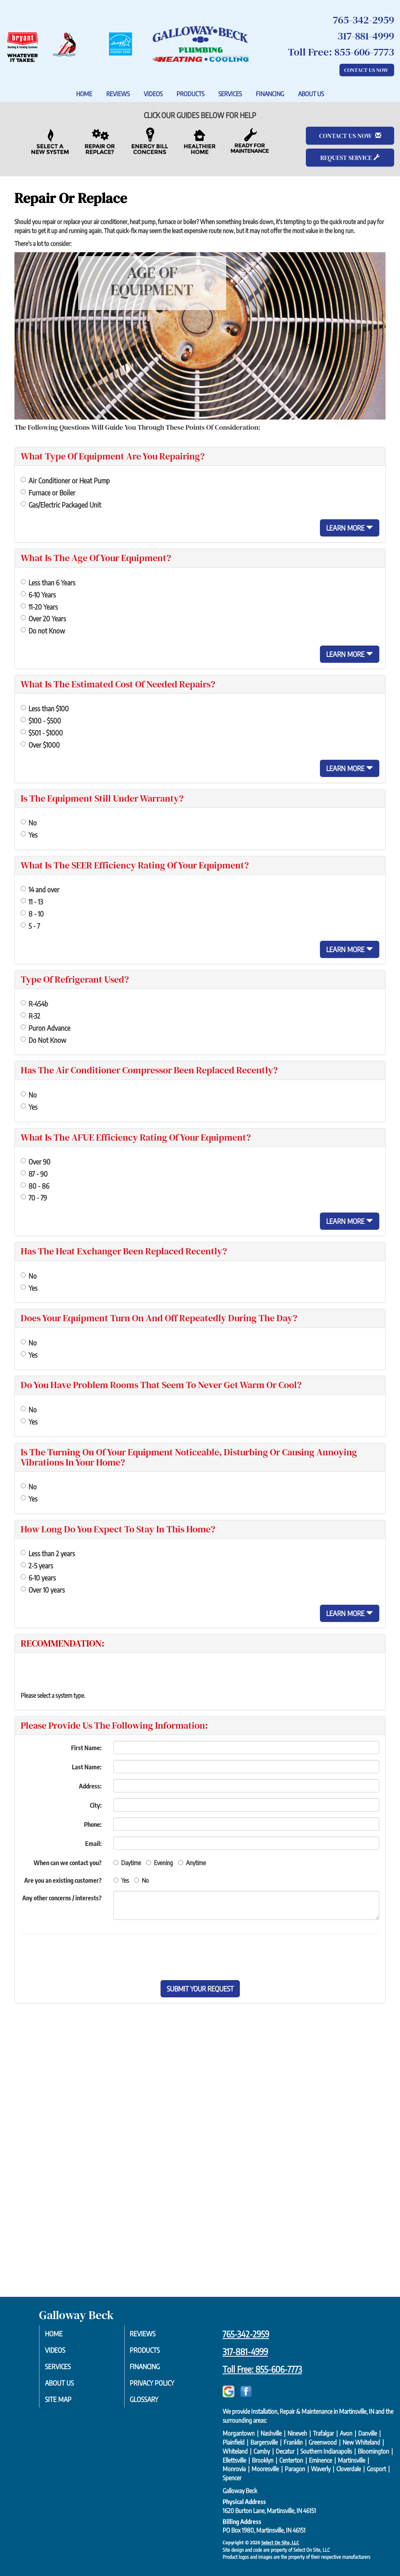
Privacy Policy (160, 2385)
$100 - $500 (41, 720)
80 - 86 (35, 1185)
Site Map (65, 2402)
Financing (270, 94)
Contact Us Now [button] (366, 70)
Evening (159, 1863)
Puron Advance (45, 1027)
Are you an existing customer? (63, 1880)
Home (84, 94)
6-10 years (38, 1577)
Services (230, 94)
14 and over (40, 889)
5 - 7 (30, 925)
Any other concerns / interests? (62, 1898)
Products (190, 94)
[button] (200, 1988)
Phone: (93, 1824)
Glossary (152, 2402)
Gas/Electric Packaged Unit (61, 504)
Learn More (349, 527)
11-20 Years (39, 606)
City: (96, 1805)
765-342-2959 (246, 2333)
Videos (153, 94)
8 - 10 (32, 913)
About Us (311, 94)
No (29, 822)
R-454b (34, 1003)
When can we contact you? (68, 1863)
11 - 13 (32, 901)
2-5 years (37, 1565)
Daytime (127, 1863)
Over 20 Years (43, 618)
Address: (90, 1786)
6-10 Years (38, 594)
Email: (93, 1844)
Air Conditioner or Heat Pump (65, 480)
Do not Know (43, 630)
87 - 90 (34, 1173)
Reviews (118, 94)
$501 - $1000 (42, 732)
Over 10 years (43, 1589)
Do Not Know (43, 1039)
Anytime (192, 1863)
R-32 (30, 1015)
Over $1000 (40, 744)
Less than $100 (45, 708)
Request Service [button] (350, 157)
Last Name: (87, 1767)
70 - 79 (34, 1197)
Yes (29, 834)
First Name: (86, 1748)
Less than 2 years (48, 1553)
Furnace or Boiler (48, 492)
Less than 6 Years (48, 582)
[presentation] (227, 1957)
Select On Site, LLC (280, 2542)
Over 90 (35, 1161)
